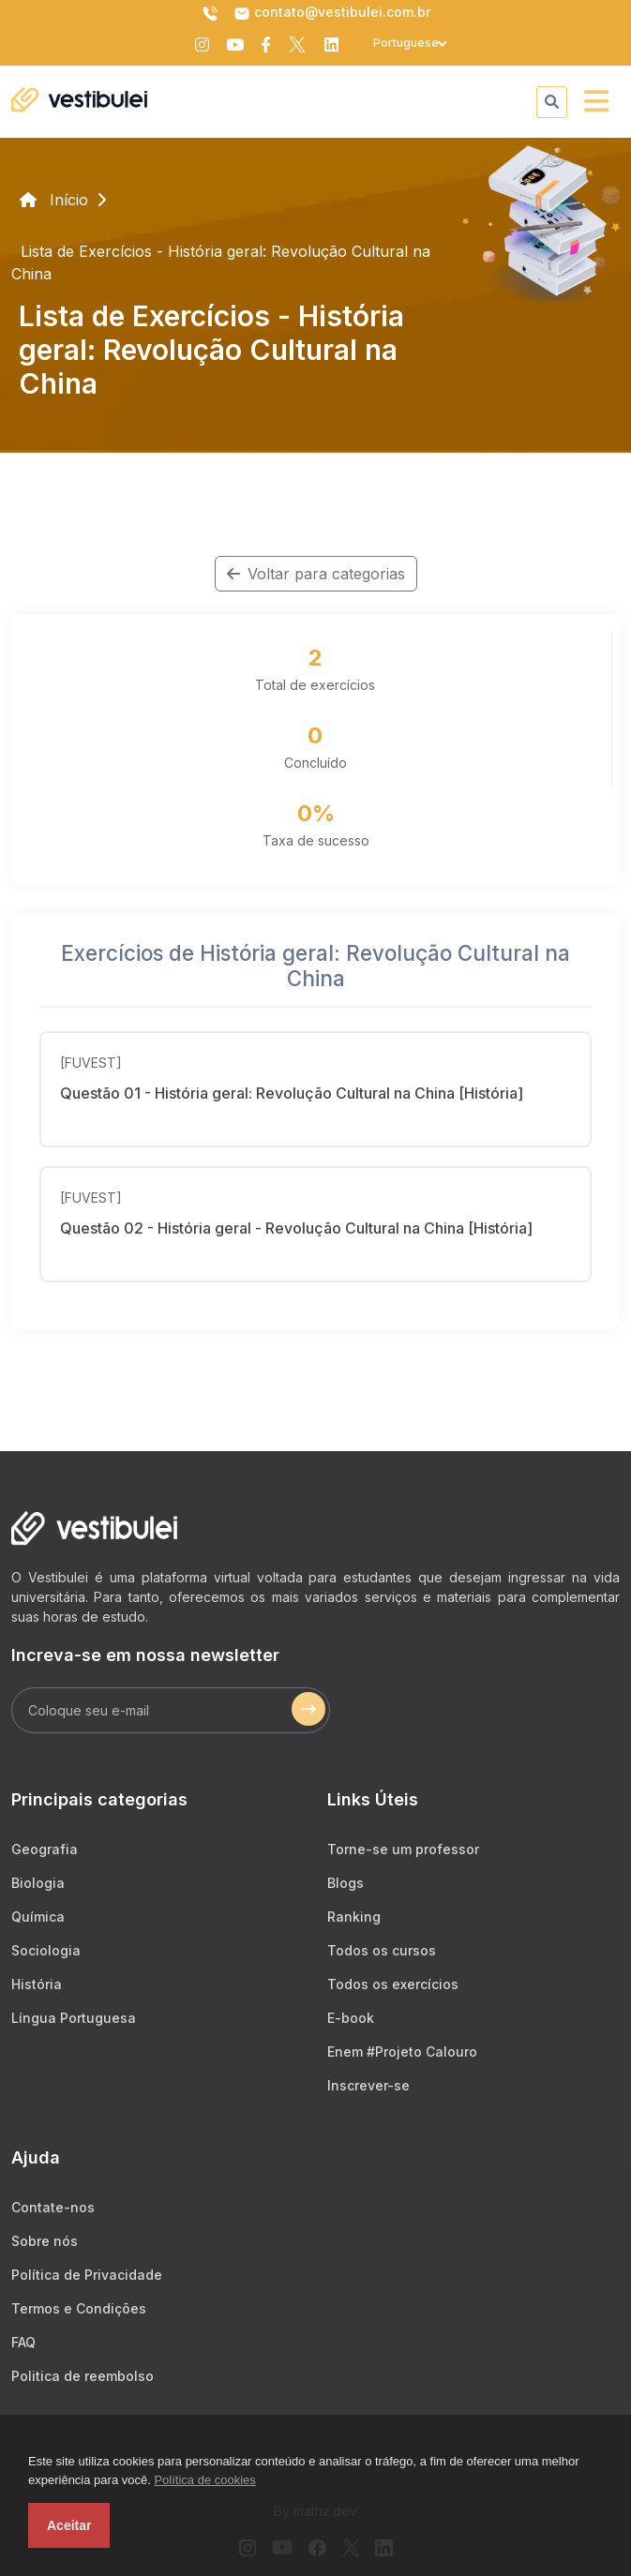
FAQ (23, 2342)
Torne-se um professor (403, 1849)
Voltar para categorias (316, 573)
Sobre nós (44, 2241)
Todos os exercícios (392, 1984)
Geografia (44, 1849)
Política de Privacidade (86, 2275)
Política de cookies (204, 2480)
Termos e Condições (78, 2308)
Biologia (38, 1883)
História (36, 1984)
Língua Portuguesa (73, 2018)
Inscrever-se (368, 2085)
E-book (350, 2018)
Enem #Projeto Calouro (402, 2051)
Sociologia (46, 1950)
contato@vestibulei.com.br (331, 13)
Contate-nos (53, 2207)
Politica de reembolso (82, 2376)
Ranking (354, 1917)
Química (38, 1917)
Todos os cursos (381, 1950)
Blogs (345, 1883)
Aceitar (69, 2525)
